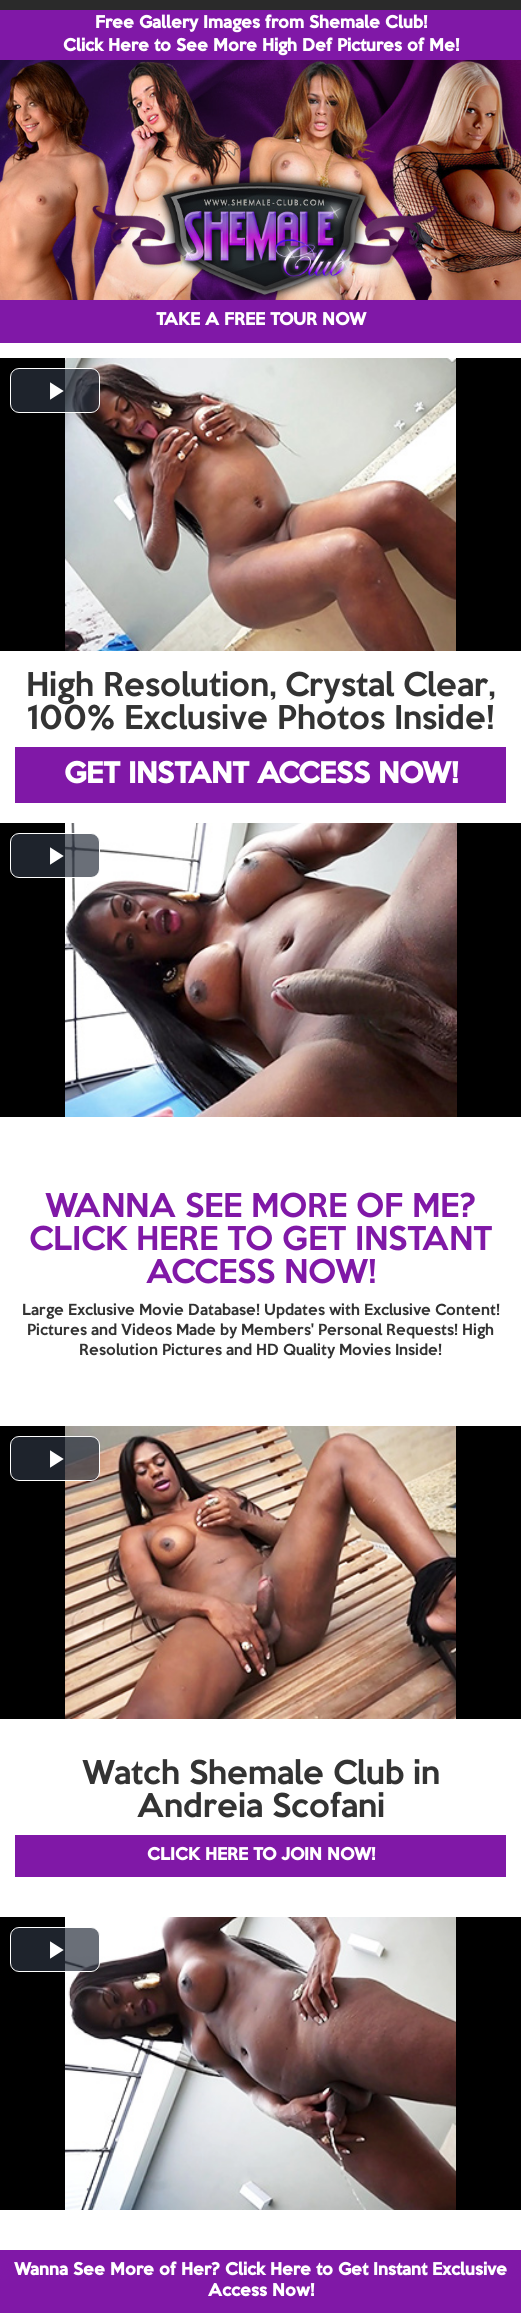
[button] (55, 390)
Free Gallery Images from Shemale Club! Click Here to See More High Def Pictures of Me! (261, 35)
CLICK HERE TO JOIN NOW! (261, 1855)
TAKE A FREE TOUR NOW (261, 320)
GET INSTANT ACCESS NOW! (261, 775)
